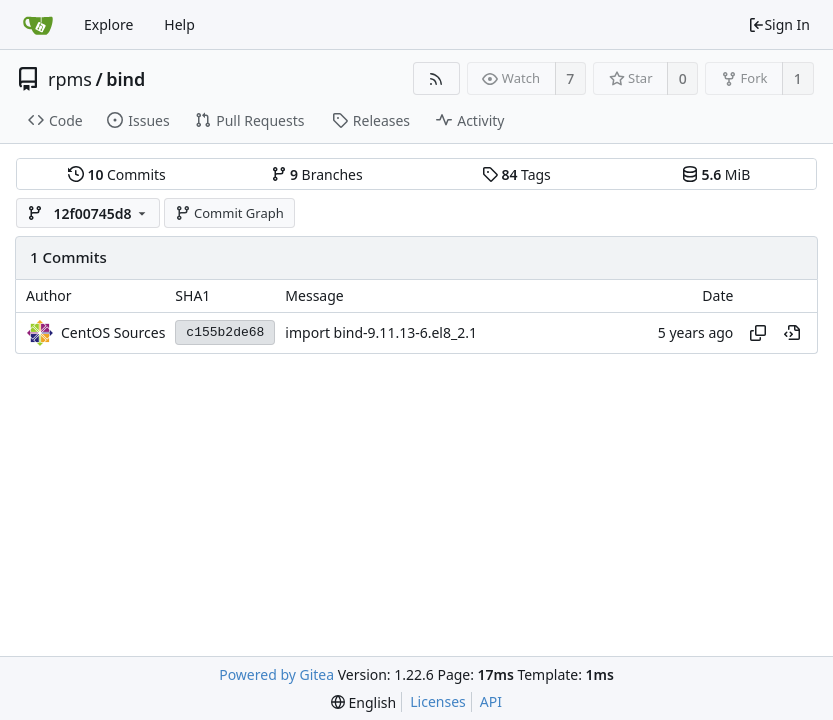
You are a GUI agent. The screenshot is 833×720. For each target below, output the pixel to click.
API (491, 701)
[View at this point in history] (792, 333)
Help (179, 24)
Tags (516, 174)
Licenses (438, 701)
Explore (108, 24)
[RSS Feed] (436, 78)
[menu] (363, 702)
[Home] (38, 25)
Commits (117, 174)
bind (125, 79)
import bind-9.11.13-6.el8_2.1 (381, 332)
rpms (70, 79)
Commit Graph (229, 213)
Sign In (779, 24)
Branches (317, 174)
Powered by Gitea (276, 674)
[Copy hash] (758, 333)
